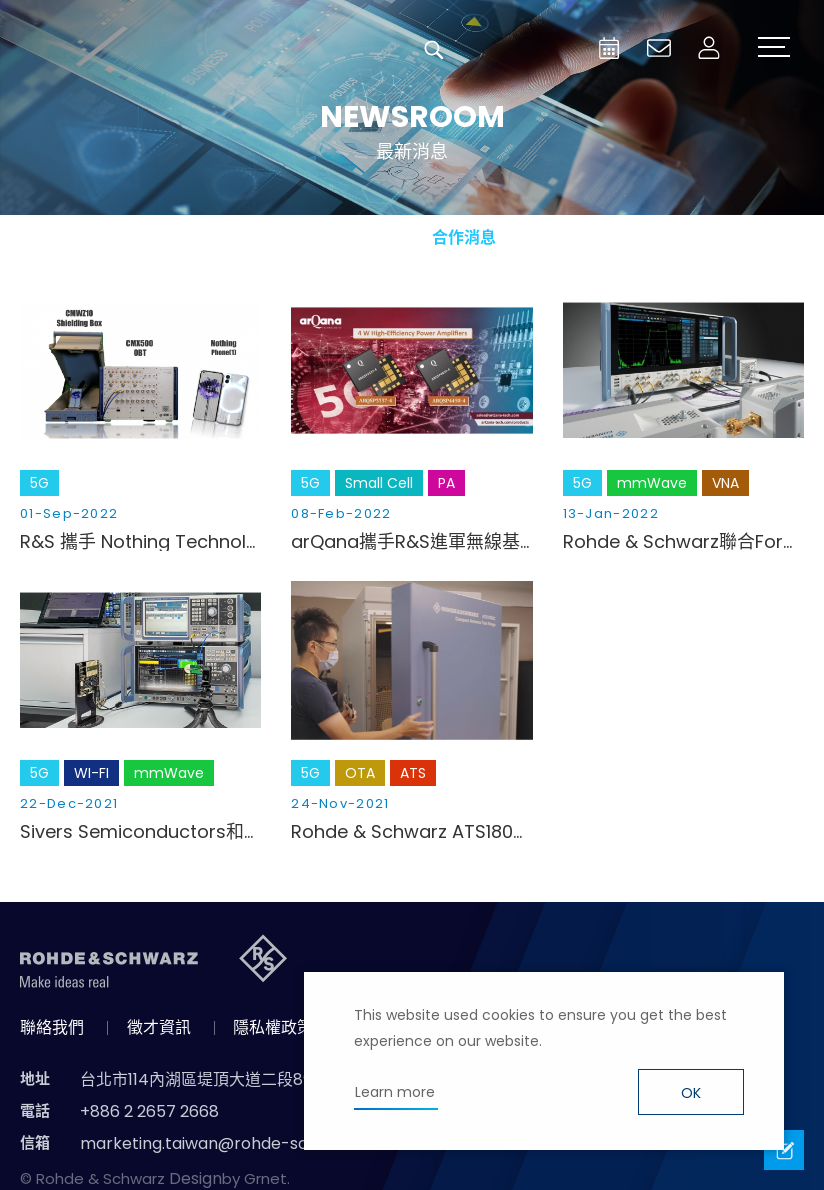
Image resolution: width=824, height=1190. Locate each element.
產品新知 (360, 237)
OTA (360, 773)
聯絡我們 (52, 1027)
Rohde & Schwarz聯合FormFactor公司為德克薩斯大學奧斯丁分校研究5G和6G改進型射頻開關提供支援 (683, 542)
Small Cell (379, 483)
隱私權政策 (273, 1027)
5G (39, 483)
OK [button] (691, 1093)
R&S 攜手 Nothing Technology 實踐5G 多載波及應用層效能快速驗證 (140, 542)
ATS (413, 773)
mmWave (652, 483)
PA (446, 483)
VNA (725, 483)
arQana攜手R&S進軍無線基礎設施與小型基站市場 (411, 542)
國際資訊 (568, 237)
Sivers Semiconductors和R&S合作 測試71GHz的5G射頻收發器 (140, 832)
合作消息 (464, 237)
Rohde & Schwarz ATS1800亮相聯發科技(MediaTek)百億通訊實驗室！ (411, 832)
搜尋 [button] (434, 50)
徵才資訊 (159, 1027)
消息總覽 (256, 237)
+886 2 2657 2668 (149, 1111)
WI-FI (91, 773)
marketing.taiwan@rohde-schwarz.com (237, 1143)
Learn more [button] (395, 1092)
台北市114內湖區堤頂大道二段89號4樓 (217, 1079)
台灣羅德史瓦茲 (168, 50)
